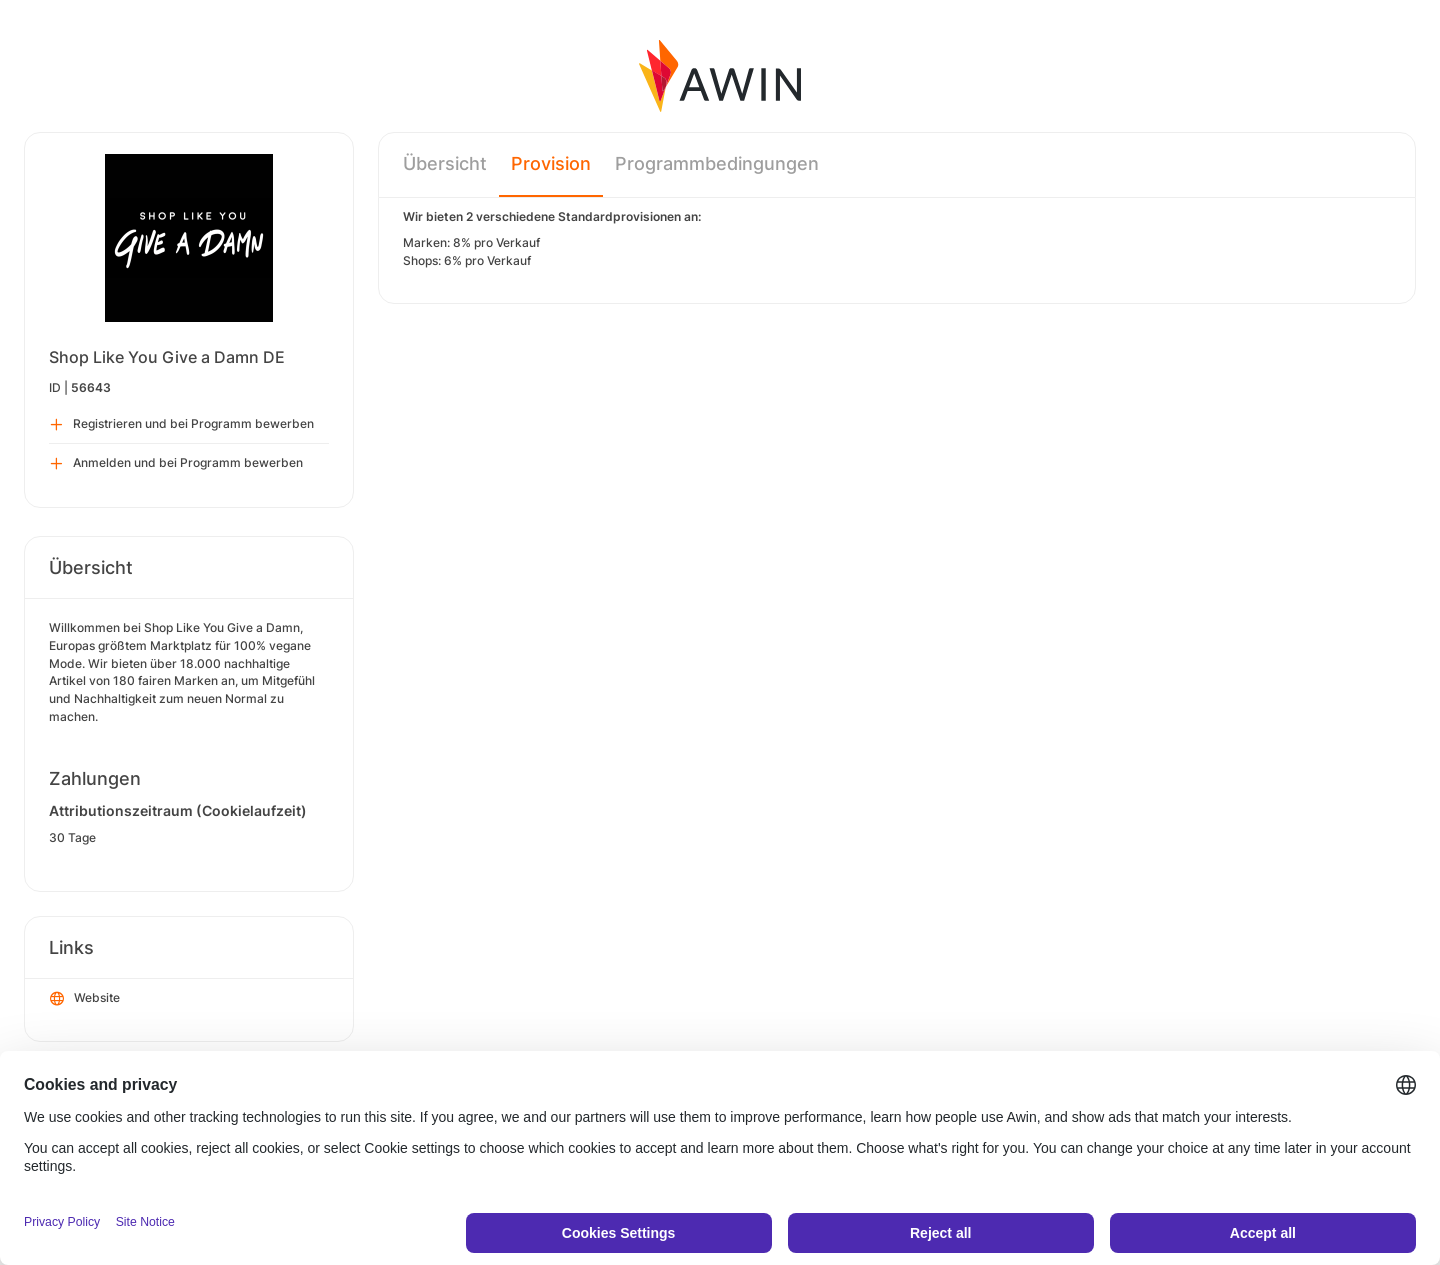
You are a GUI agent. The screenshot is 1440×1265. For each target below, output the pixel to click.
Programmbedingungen (717, 163)
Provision (551, 163)
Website (85, 999)
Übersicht (445, 163)
